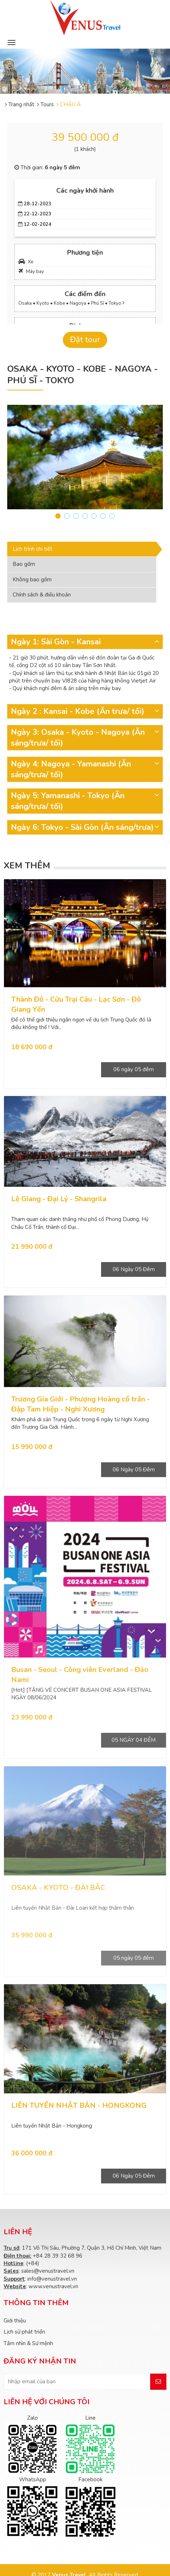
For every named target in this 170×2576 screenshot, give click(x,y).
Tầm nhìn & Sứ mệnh (28, 2343)
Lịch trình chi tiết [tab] (32, 549)
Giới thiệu (15, 2320)
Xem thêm (27, 865)
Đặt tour (85, 339)
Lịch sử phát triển (24, 2331)
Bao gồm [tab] (24, 564)
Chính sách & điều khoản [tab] (42, 594)
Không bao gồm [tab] (32, 579)
